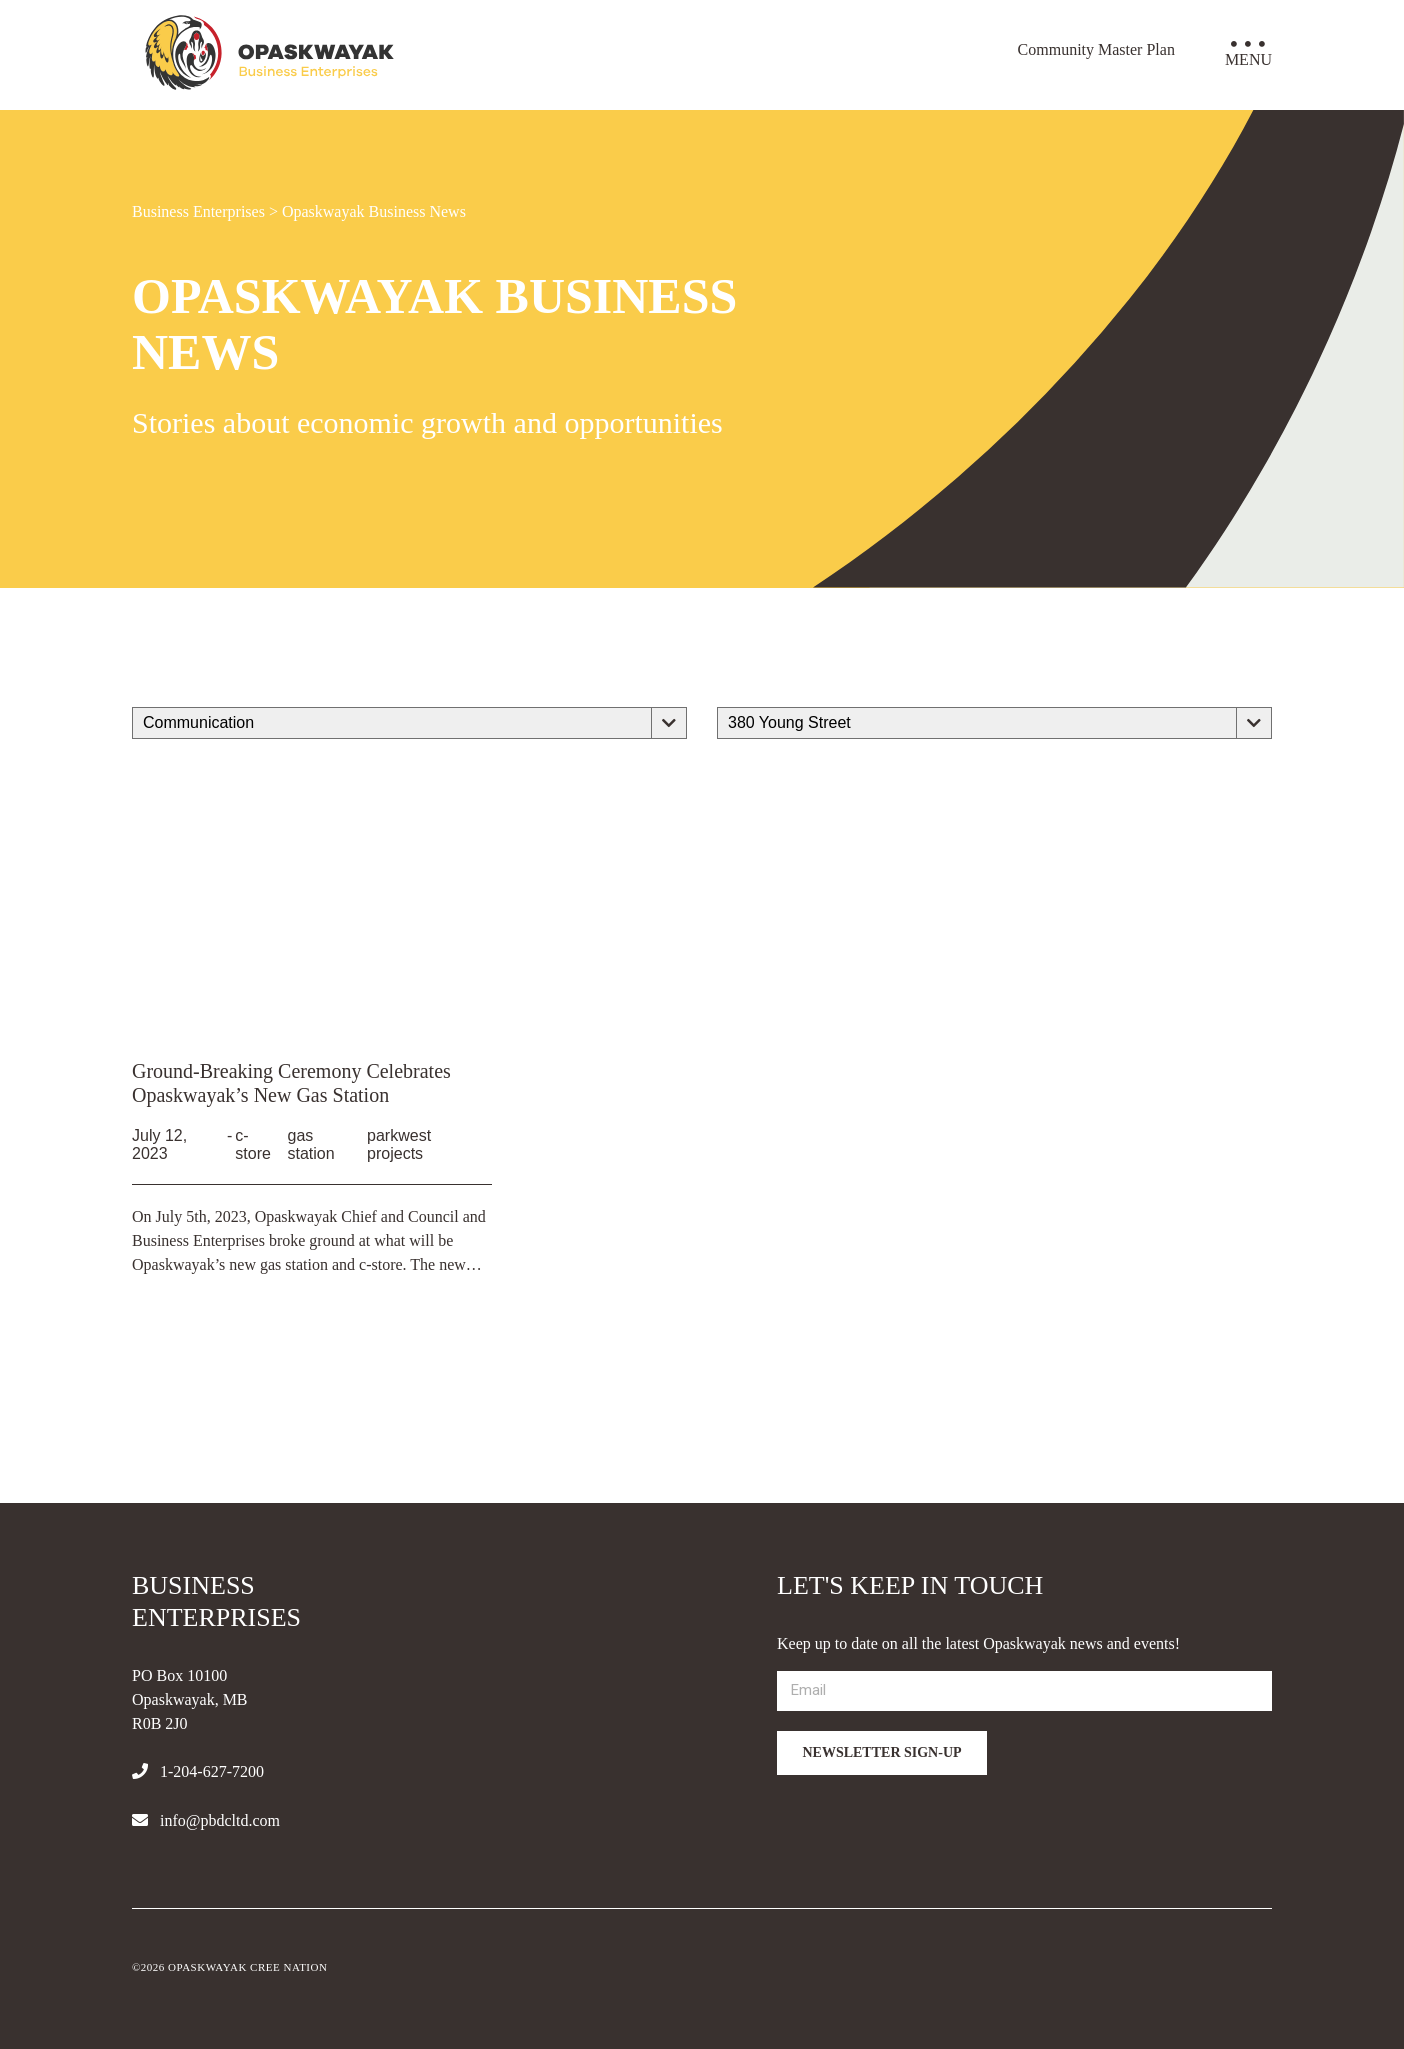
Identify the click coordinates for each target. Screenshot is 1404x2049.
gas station (310, 1144)
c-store (253, 1144)
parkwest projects (399, 1144)
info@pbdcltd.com (206, 1820)
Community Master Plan (1096, 49)
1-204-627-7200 (198, 1771)
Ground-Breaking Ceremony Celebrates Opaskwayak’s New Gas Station (291, 1083)
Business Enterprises (198, 211)
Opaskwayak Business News (374, 211)
